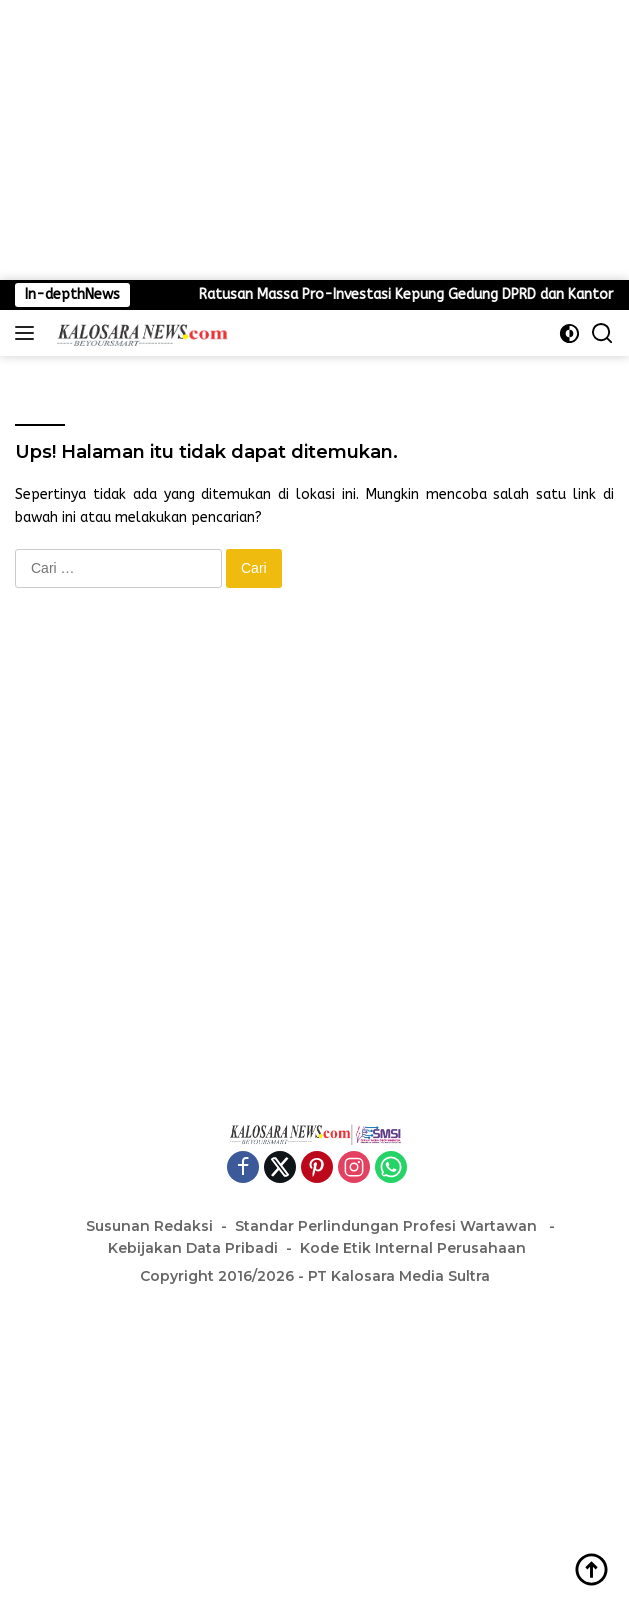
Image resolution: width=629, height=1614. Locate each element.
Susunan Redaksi (149, 1226)
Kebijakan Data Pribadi (193, 1248)
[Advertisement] (314, 140)
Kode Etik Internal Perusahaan (413, 1248)
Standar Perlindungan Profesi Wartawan (388, 1226)
